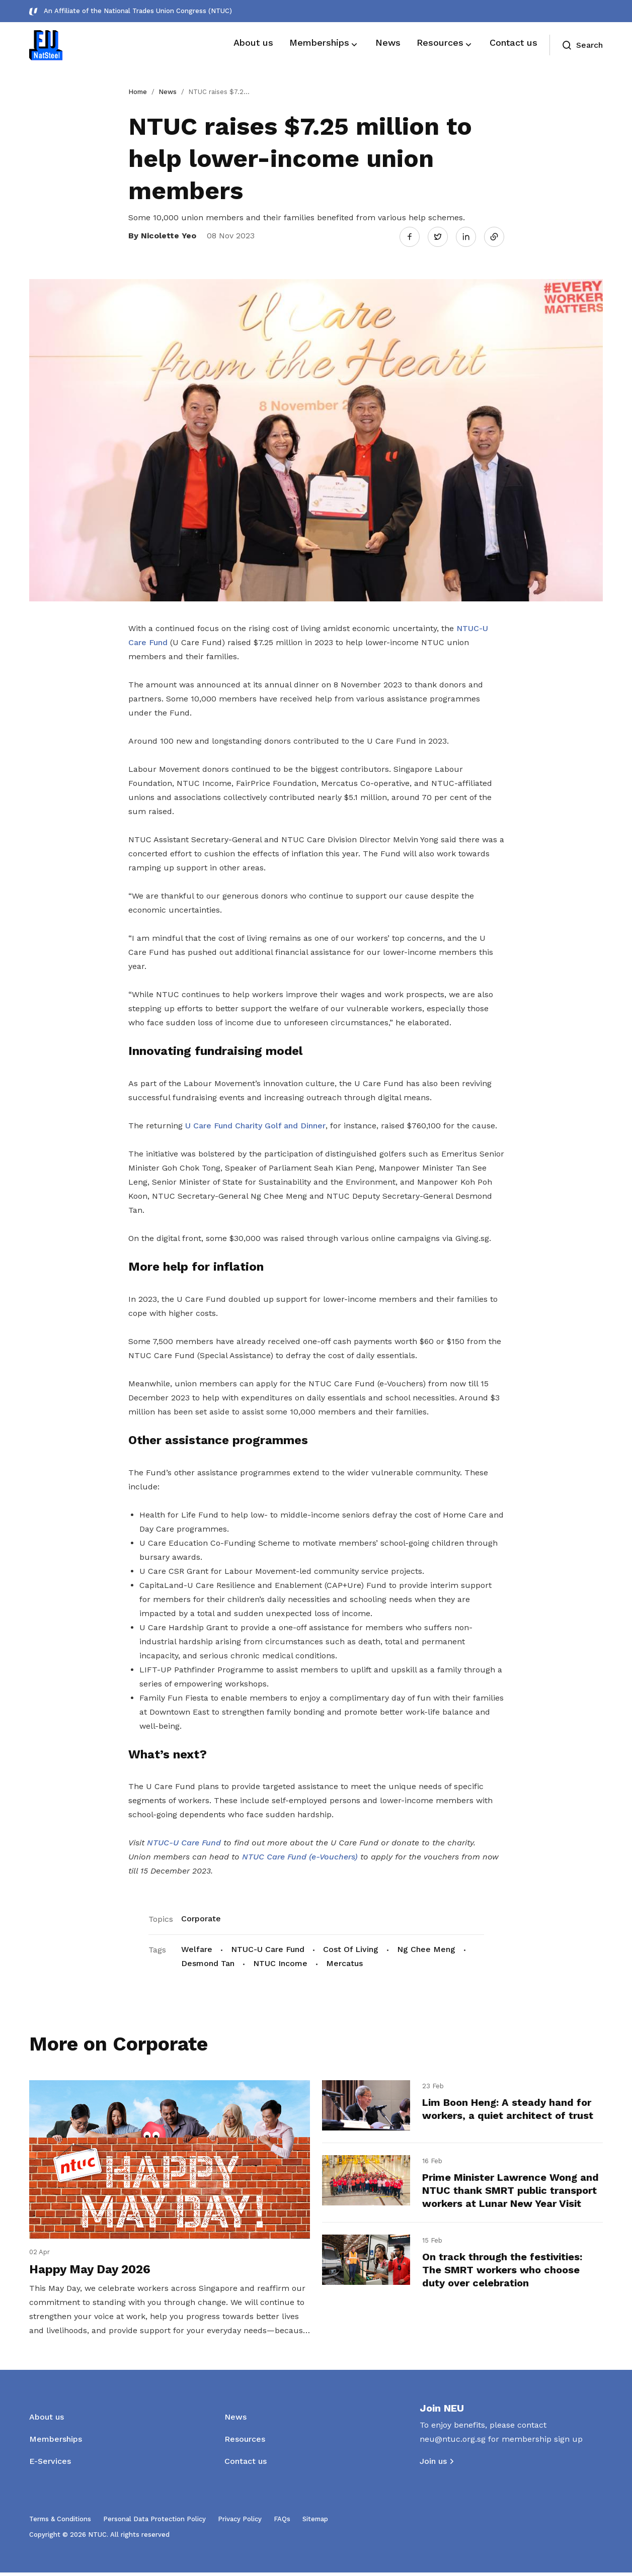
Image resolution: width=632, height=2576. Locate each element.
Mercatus (344, 1962)
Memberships (55, 2442)
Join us (433, 2464)
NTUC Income (280, 1962)
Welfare (196, 1947)
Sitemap (315, 2522)
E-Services (50, 2464)
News (168, 92)
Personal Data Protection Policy (154, 2522)
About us (46, 2420)
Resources (244, 2442)
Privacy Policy (240, 2522)
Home (137, 92)
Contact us (245, 2464)
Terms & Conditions (60, 2522)
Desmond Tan (207, 1962)
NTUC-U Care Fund (267, 1947)
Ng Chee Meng (426, 1947)
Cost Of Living (350, 1947)
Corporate (201, 1917)
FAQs (282, 2522)
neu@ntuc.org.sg (453, 2442)
